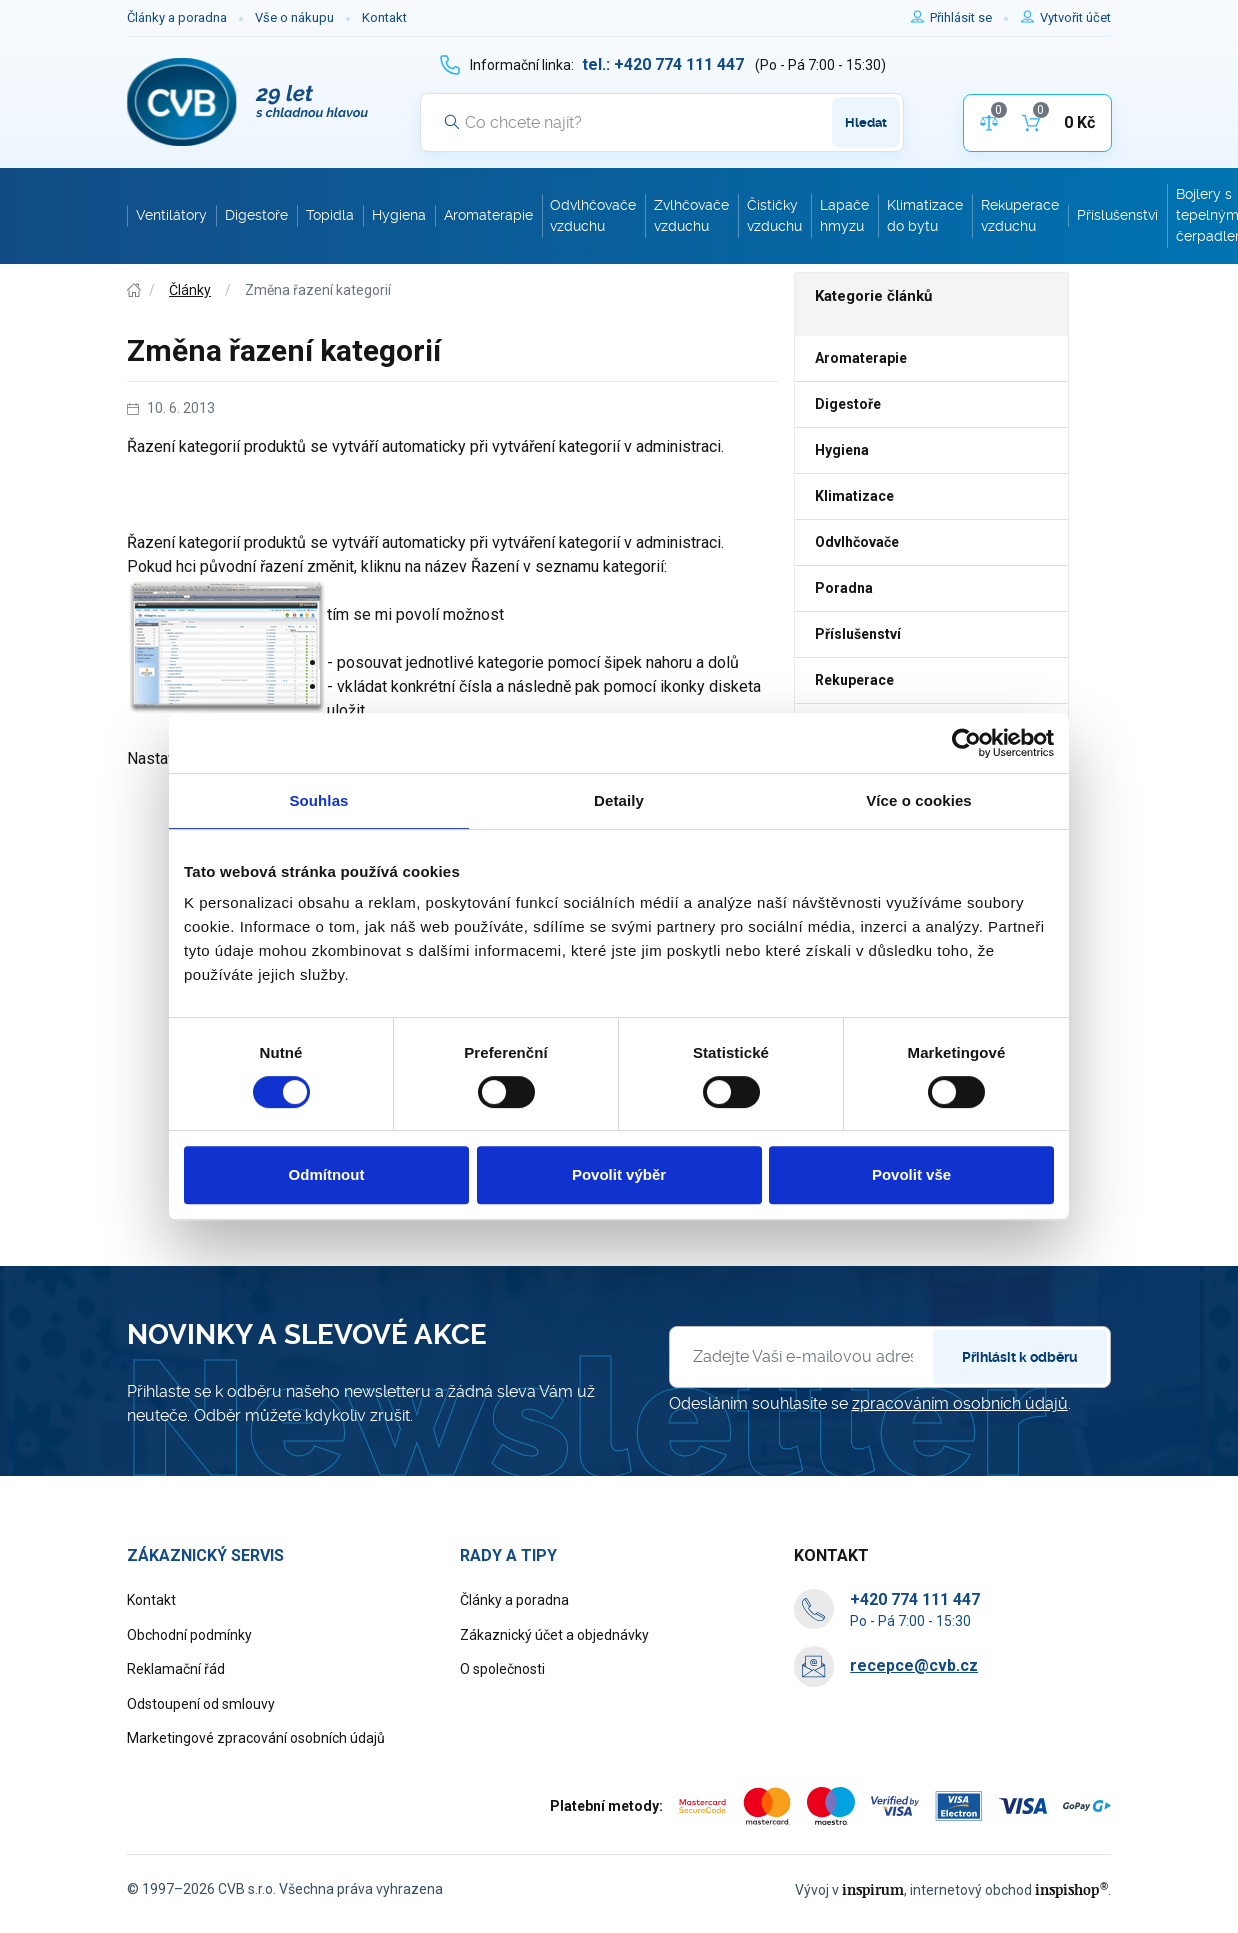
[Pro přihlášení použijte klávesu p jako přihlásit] (969, 18)
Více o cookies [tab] (919, 800)
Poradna (844, 588)
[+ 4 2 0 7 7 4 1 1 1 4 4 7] (663, 64)
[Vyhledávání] (662, 122)
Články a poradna (177, 17)
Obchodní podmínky (189, 1635)
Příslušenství (858, 634)
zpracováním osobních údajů (960, 1403)
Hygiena (842, 450)
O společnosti (502, 1669)
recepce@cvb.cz (914, 1665)
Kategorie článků (873, 296)
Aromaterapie (861, 358)
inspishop (1071, 1889)
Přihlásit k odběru (1020, 1357)
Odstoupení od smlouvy (201, 1704)
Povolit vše (911, 1174)
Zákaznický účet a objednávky (554, 1635)
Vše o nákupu (294, 17)
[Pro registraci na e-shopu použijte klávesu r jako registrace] (1075, 18)
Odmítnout (327, 1174)
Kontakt (384, 17)
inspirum (873, 1889)
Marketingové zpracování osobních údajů (256, 1738)
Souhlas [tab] (318, 800)
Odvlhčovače (857, 542)
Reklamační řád (176, 1669)
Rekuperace (854, 680)
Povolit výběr (619, 1174)
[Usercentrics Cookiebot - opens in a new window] (966, 743)
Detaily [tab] (619, 800)
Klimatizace (854, 496)
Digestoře (848, 404)
